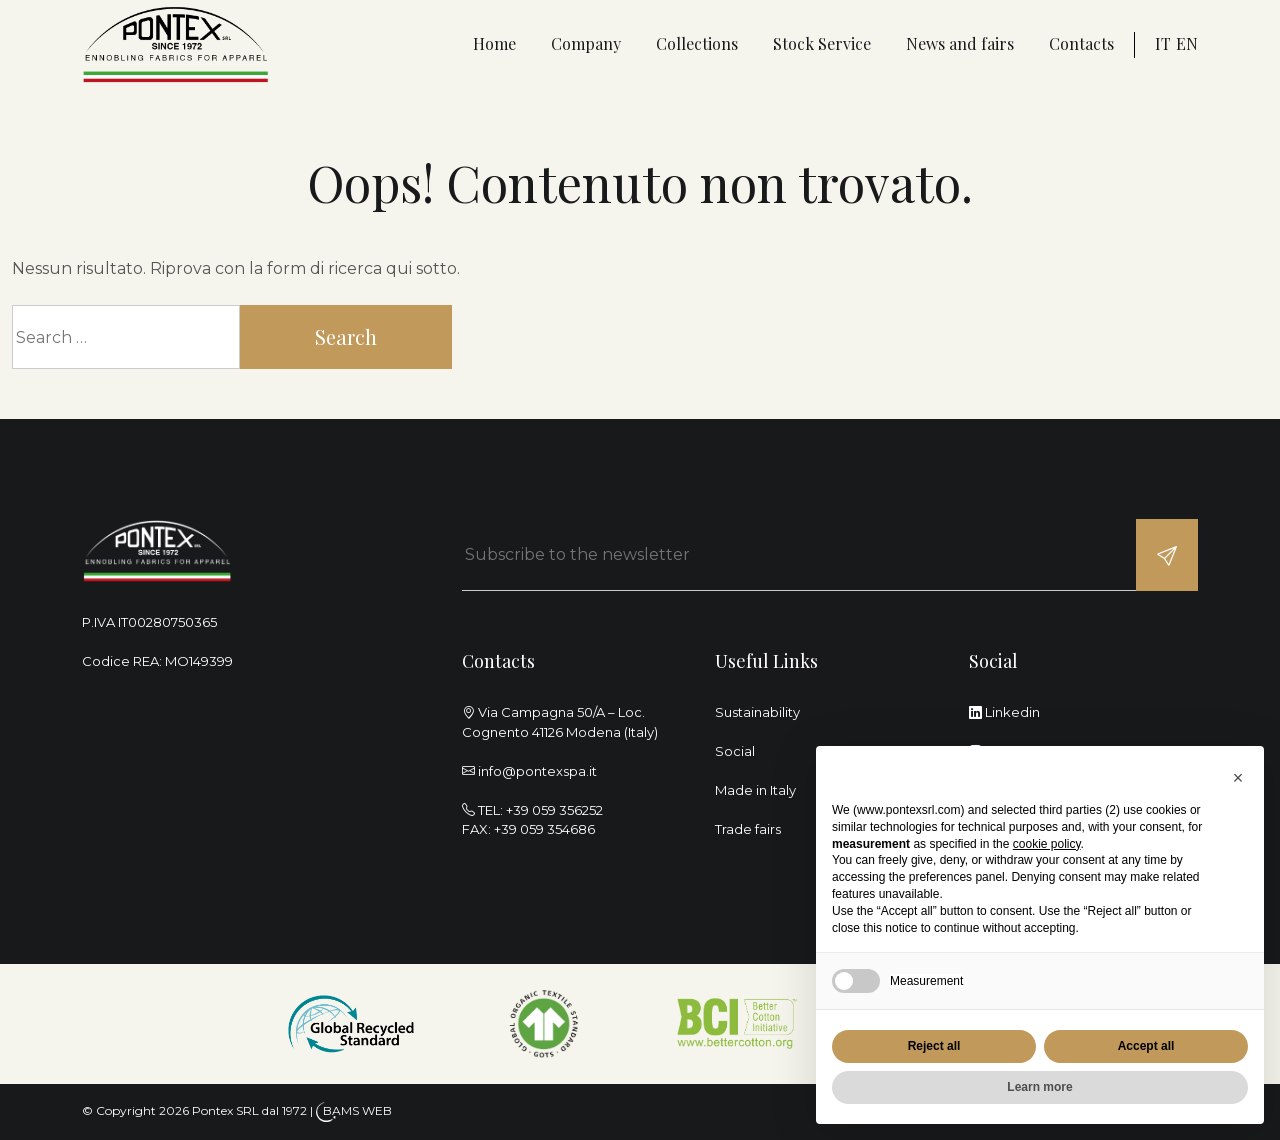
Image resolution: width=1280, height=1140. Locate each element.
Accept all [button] (1146, 1046)
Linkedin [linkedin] (1004, 712)
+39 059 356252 (554, 810)
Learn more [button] (1039, 1087)
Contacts (1081, 43)
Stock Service (822, 43)
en (1187, 43)
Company (586, 43)
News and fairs (960, 43)
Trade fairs (748, 829)
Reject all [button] (934, 1046)
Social (735, 751)
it (1163, 43)
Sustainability (757, 712)
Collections (697, 43)
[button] (1238, 778)
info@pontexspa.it (537, 771)
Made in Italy (755, 790)
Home (494, 43)
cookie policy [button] (1047, 844)
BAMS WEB (357, 1110)
